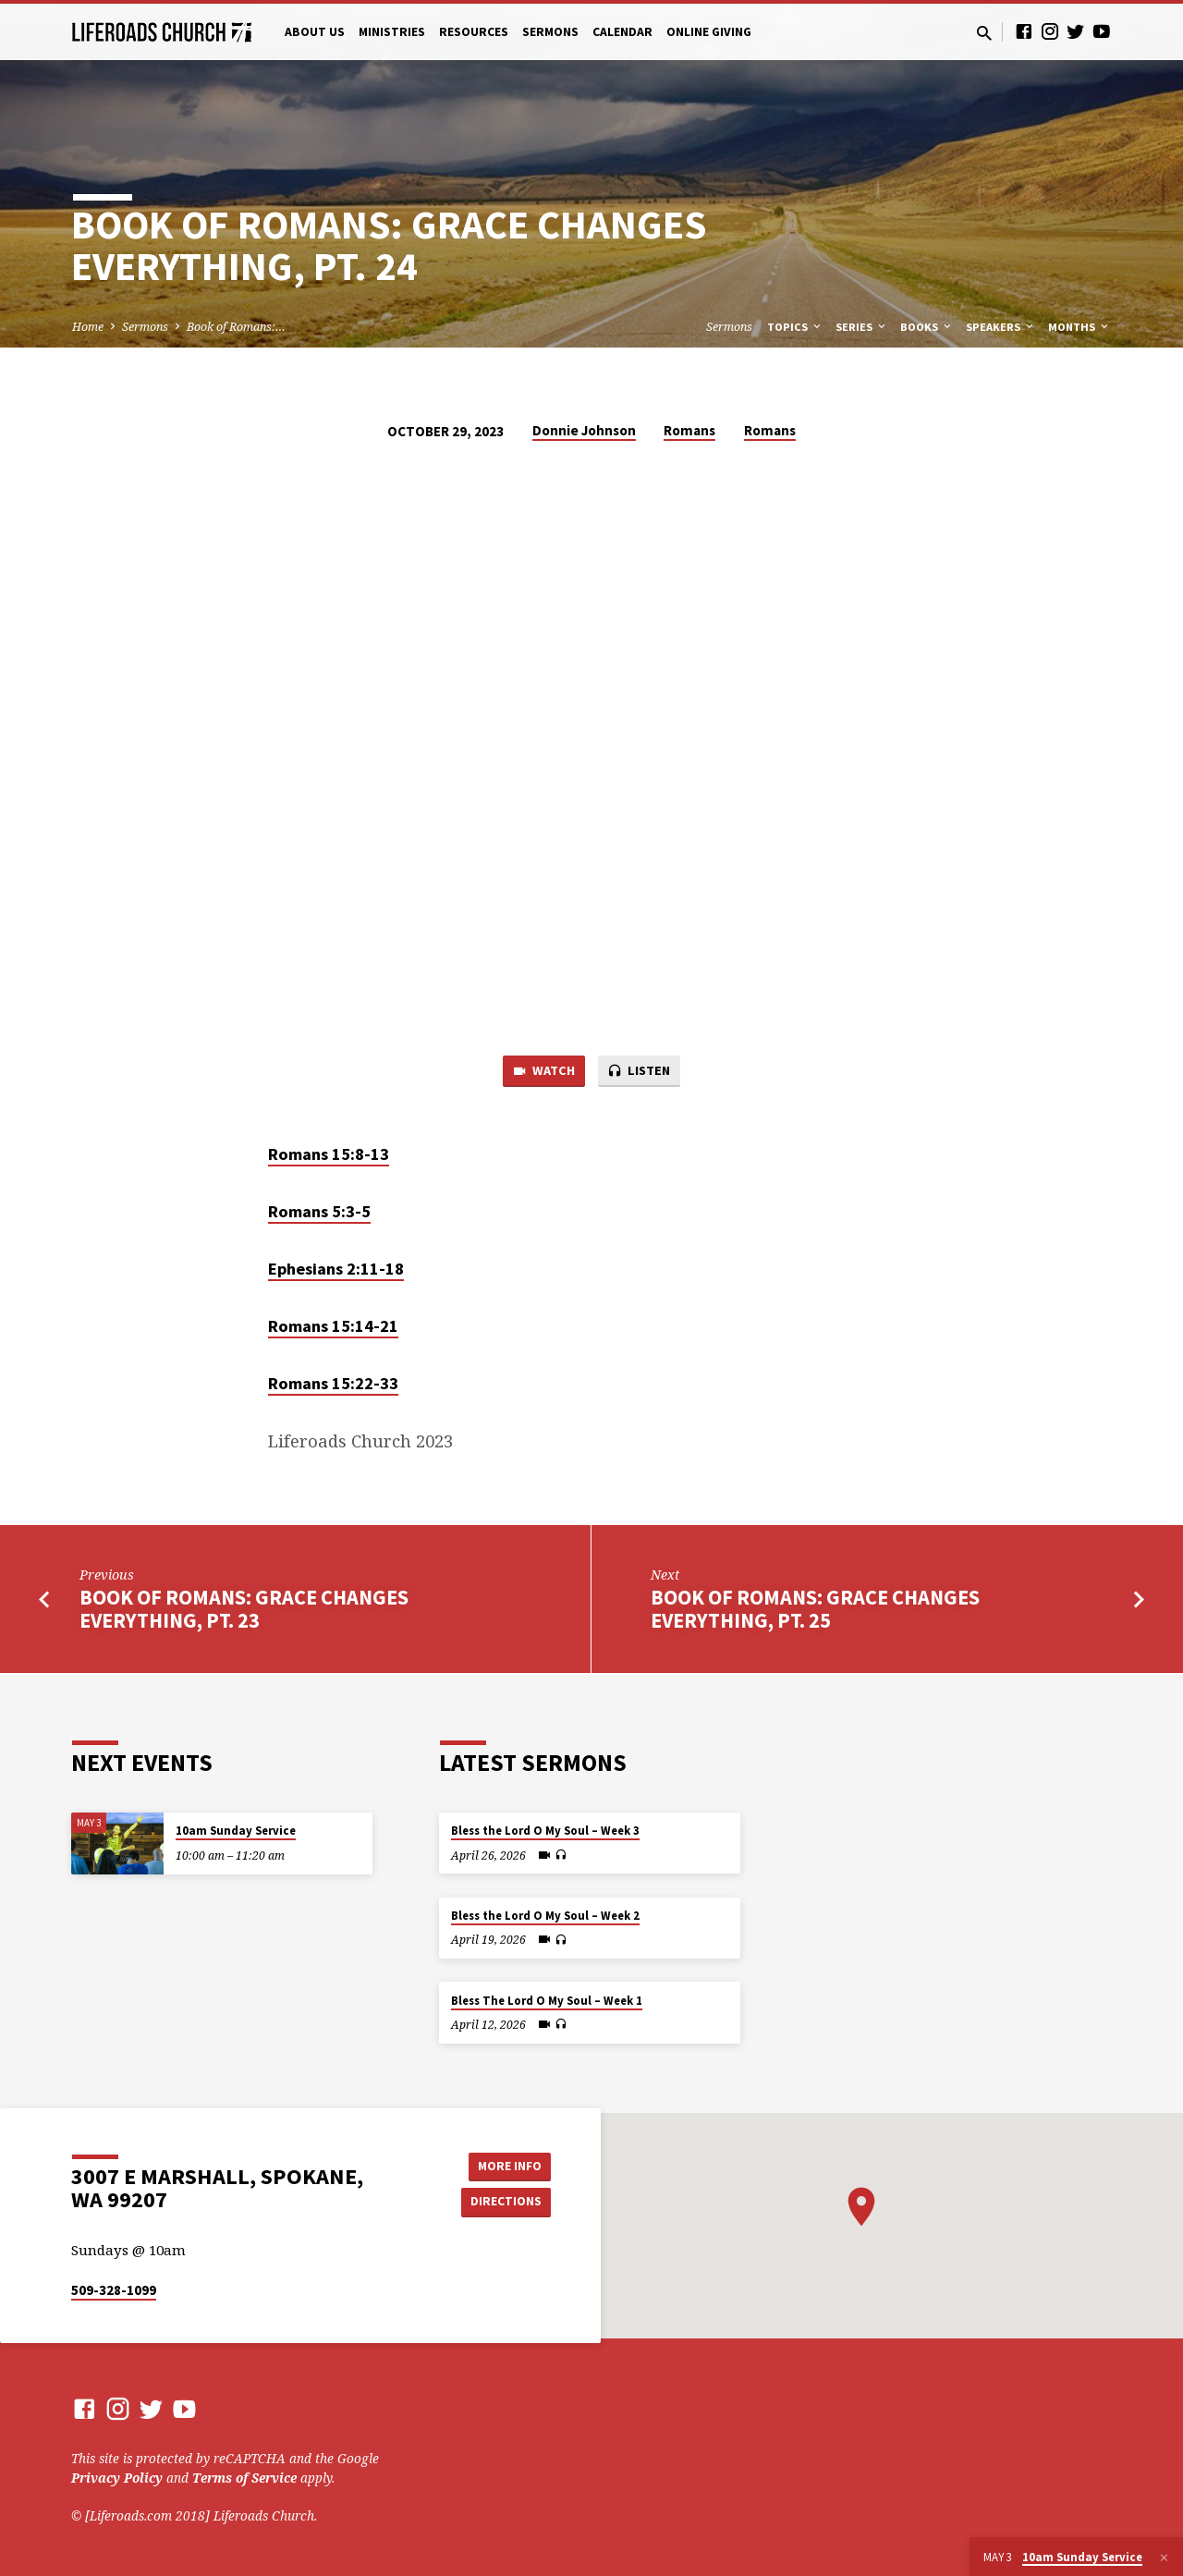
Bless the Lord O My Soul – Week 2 (545, 1915)
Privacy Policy (117, 2477)
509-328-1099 (113, 2290)
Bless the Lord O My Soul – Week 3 (545, 1830)
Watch (542, 1072)
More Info (504, 2164)
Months (1079, 327)
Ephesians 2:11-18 (336, 1269)
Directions (505, 2201)
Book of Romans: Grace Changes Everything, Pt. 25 (815, 1609)
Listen (640, 1072)
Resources (473, 32)
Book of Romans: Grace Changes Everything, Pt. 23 (244, 1609)
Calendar (622, 32)
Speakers (1001, 327)
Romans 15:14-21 (333, 1327)
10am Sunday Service (236, 1830)
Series (861, 327)
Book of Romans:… (236, 327)
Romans (689, 430)
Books (927, 327)
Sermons (550, 32)
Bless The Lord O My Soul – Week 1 (546, 2000)
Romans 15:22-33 (333, 1385)
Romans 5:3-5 (319, 1212)
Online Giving (708, 32)
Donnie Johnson (584, 430)
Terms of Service (244, 2477)
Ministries (392, 32)
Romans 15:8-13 (328, 1155)
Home (88, 327)
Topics (795, 327)
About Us (315, 32)
